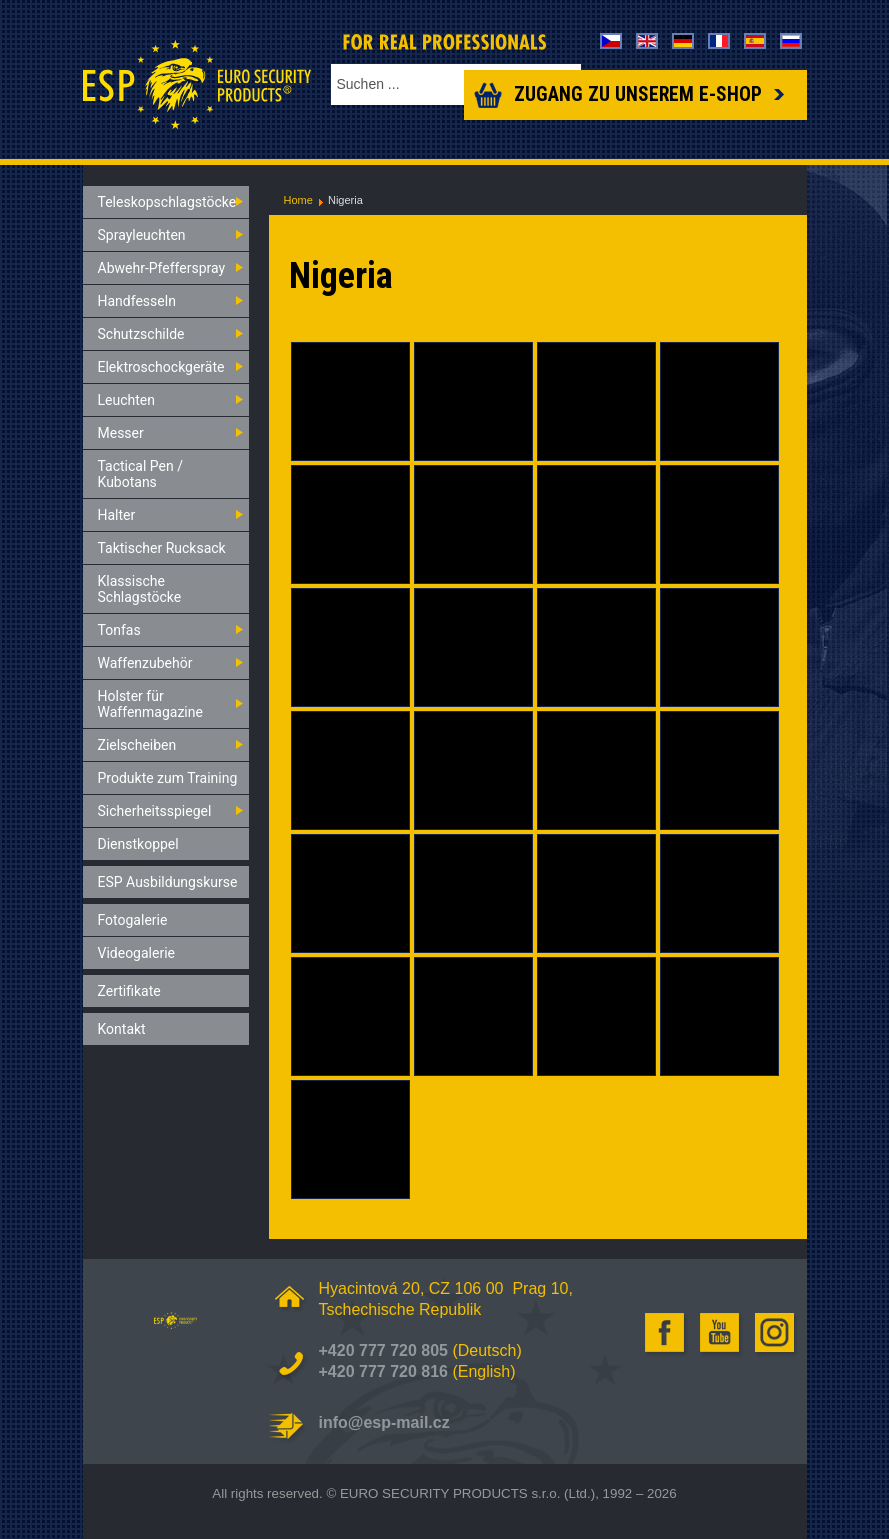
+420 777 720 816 (383, 1371)
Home (298, 200)
